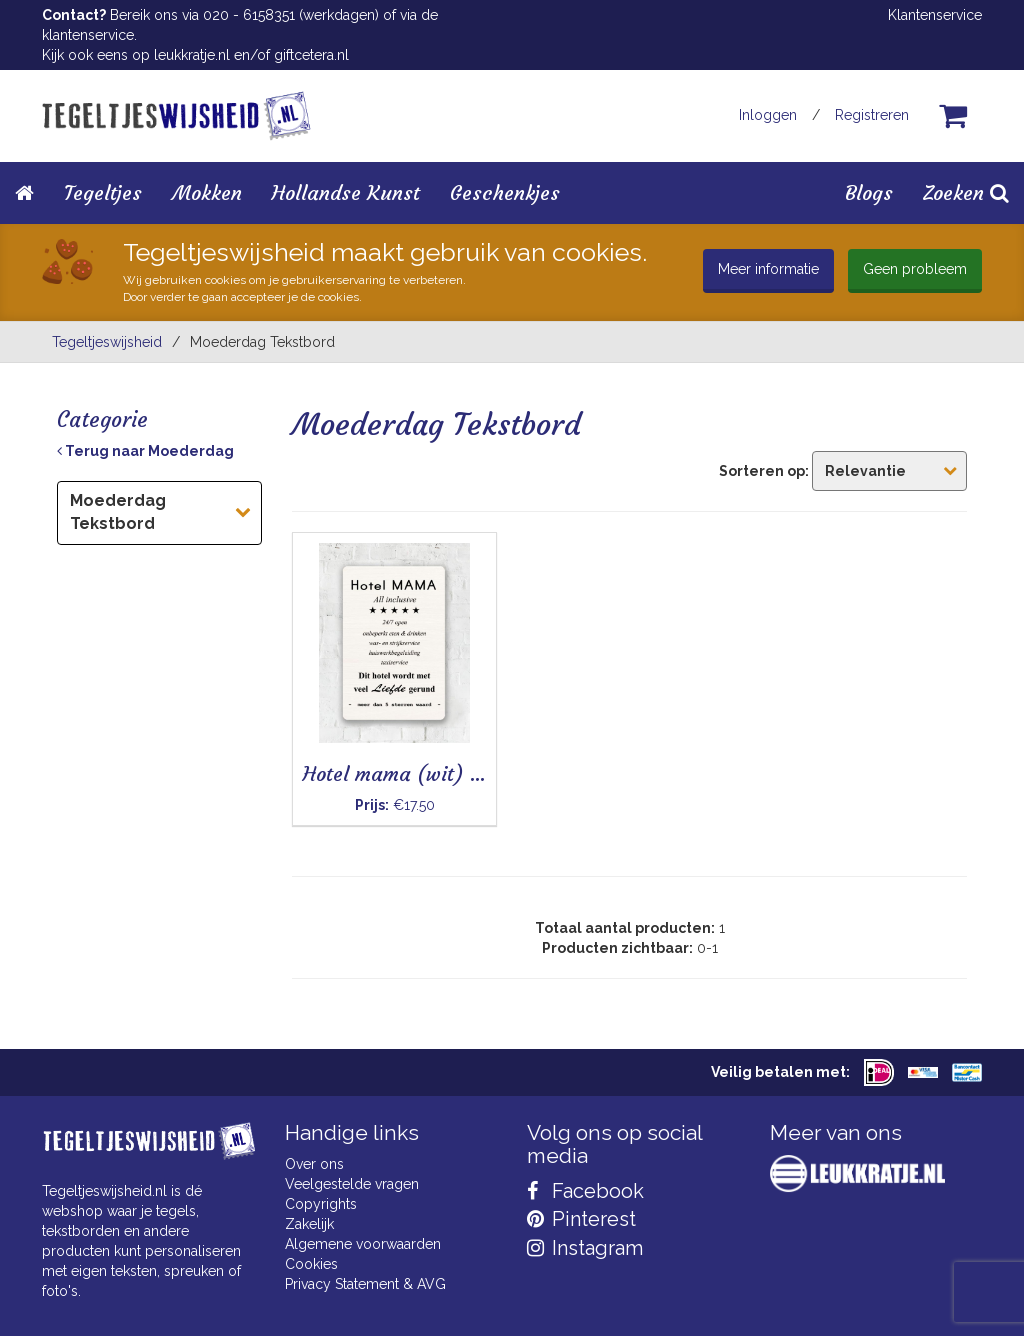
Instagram (585, 1248)
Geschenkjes (505, 192)
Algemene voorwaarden (363, 1244)
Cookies (311, 1264)
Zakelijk (309, 1224)
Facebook (585, 1191)
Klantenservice (935, 15)
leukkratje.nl (192, 55)
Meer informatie (768, 269)
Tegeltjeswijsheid (107, 342)
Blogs (869, 192)
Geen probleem (915, 269)
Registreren (872, 115)
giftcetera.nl (311, 55)
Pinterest (581, 1219)
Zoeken (966, 192)
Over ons (314, 1164)
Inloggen (768, 115)
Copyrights (321, 1204)
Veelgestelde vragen (352, 1184)
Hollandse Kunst (346, 192)
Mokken (207, 192)
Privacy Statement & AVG (365, 1284)
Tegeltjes (103, 192)
